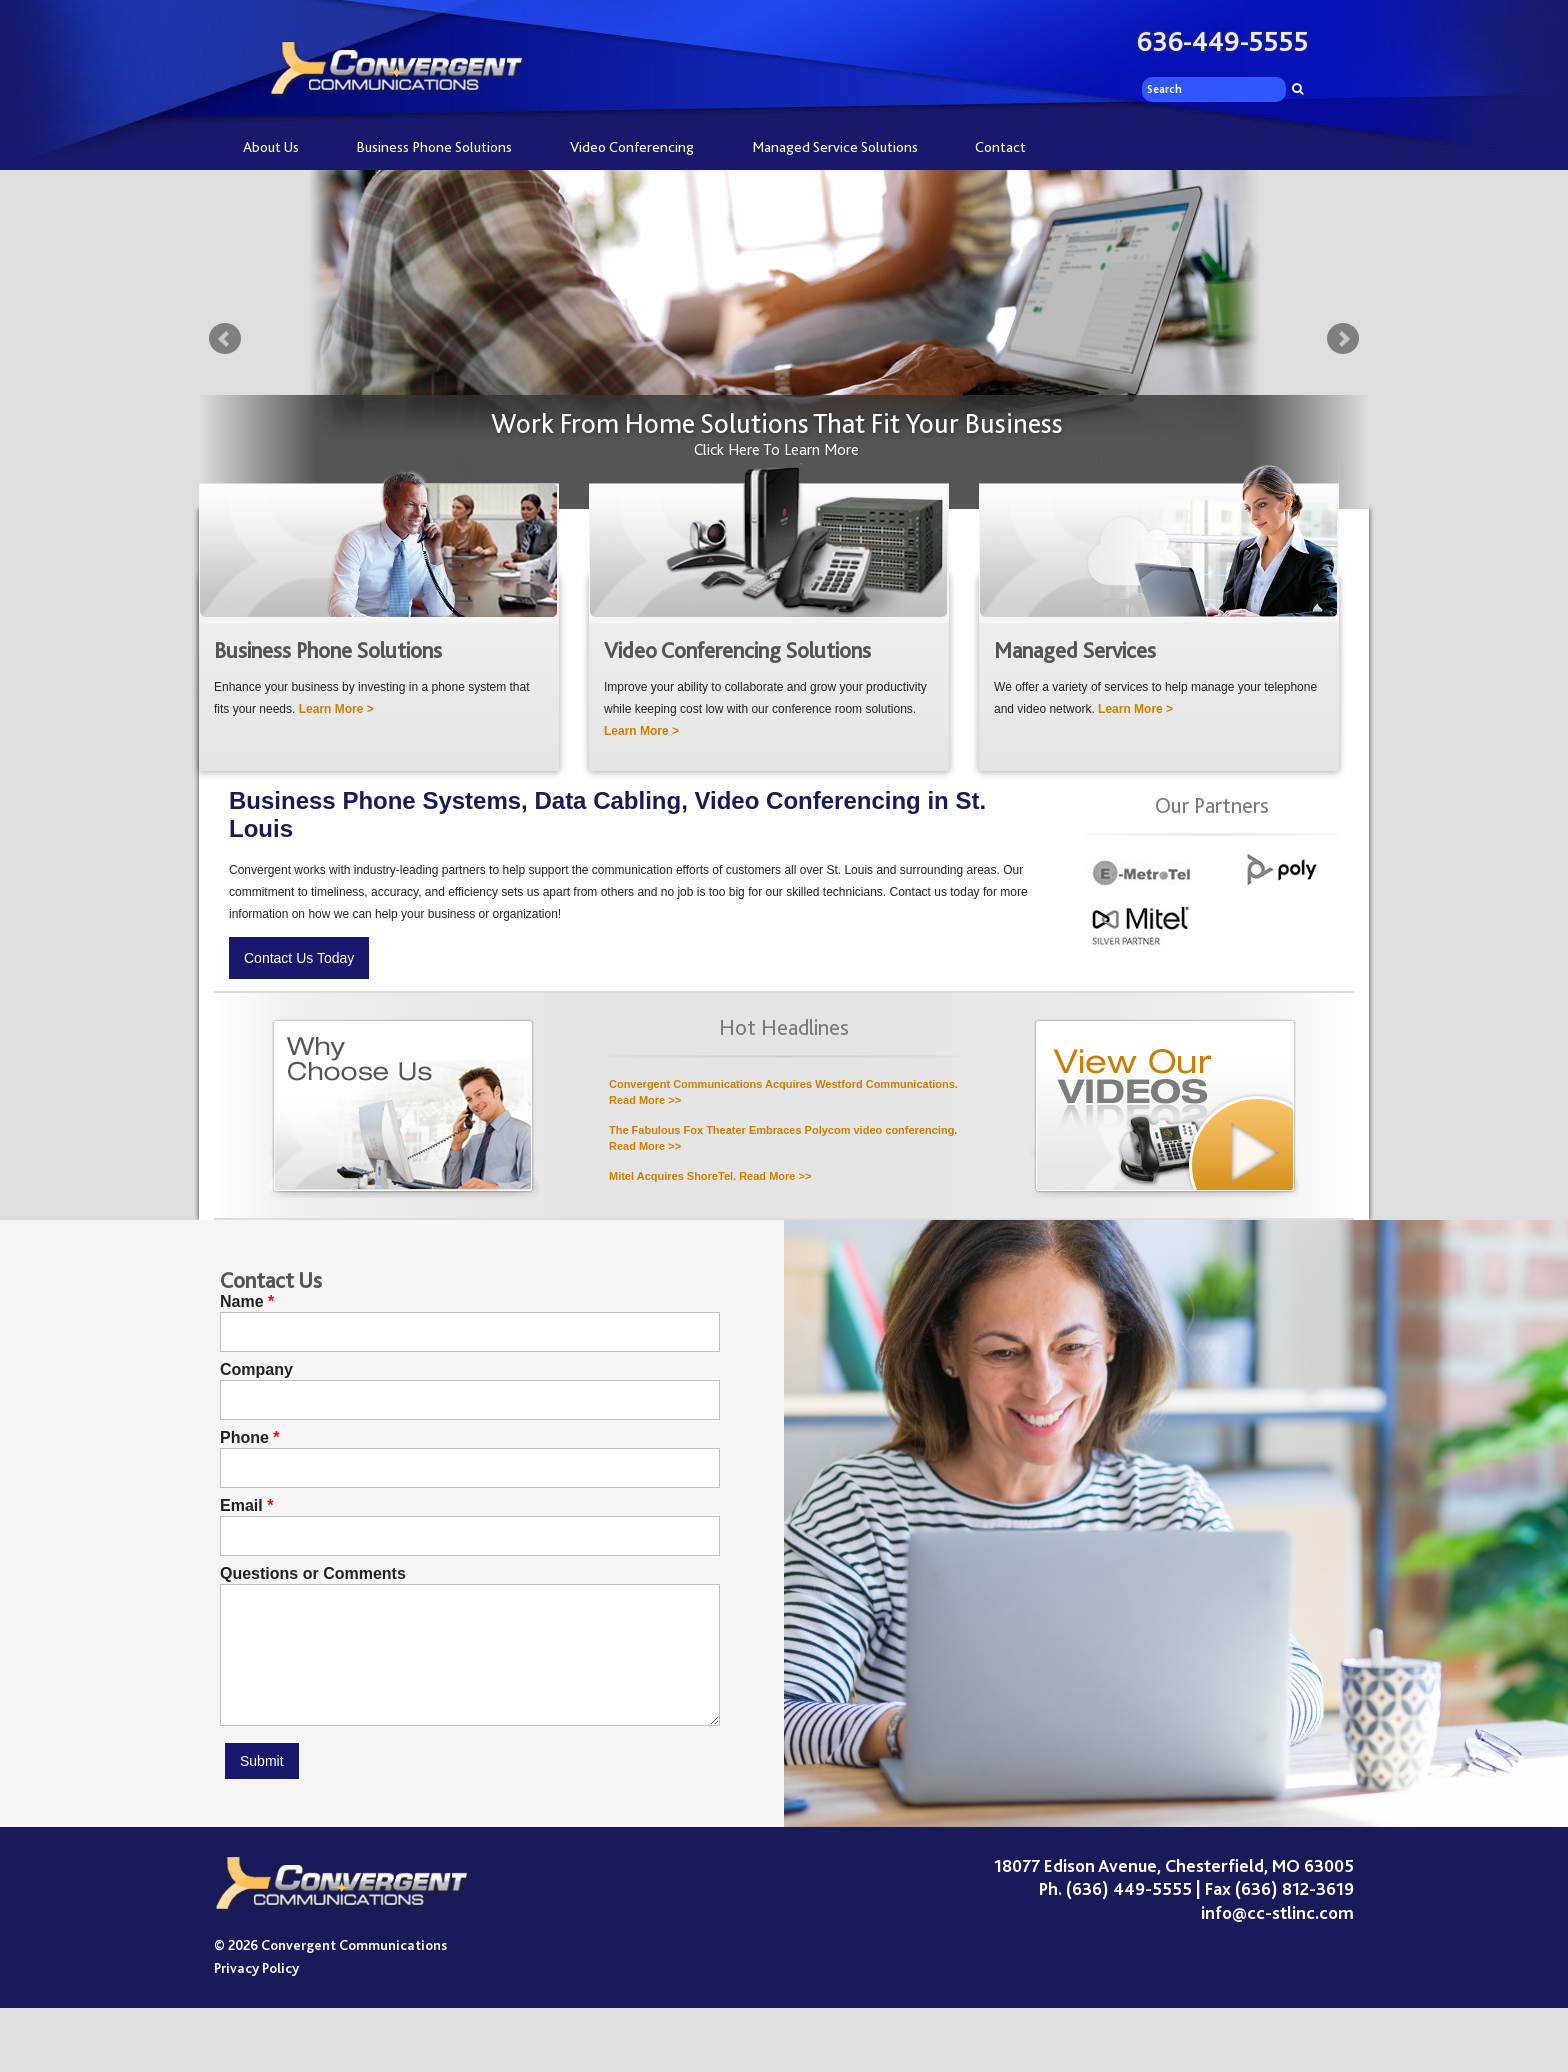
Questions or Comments (313, 1574)
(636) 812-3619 (1294, 1889)
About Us (271, 147)
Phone (244, 1438)
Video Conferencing (632, 147)
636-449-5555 (1223, 42)
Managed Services (1075, 650)
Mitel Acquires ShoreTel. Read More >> (710, 1176)
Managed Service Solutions (835, 147)
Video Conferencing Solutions (737, 650)
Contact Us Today (299, 958)
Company (256, 1370)
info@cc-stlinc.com (1277, 1913)
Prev (225, 339)
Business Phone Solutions (434, 147)
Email (241, 1506)
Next (1343, 339)
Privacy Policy (256, 1968)
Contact (1000, 147)
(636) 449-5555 (1129, 1889)
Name (242, 1302)
